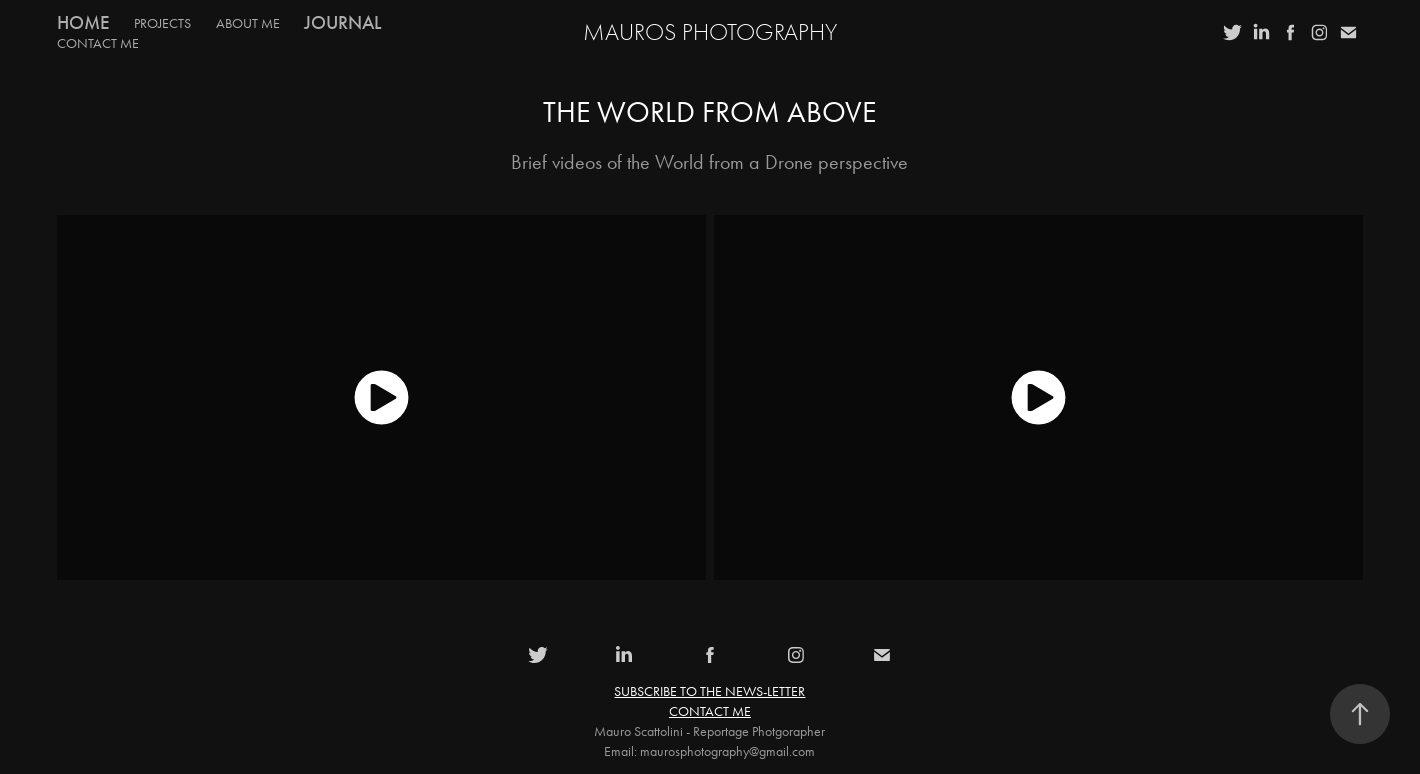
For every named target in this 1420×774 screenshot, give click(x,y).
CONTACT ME (98, 43)
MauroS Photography (710, 32)
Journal (342, 22)
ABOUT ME (248, 23)
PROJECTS (162, 23)
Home (83, 22)
